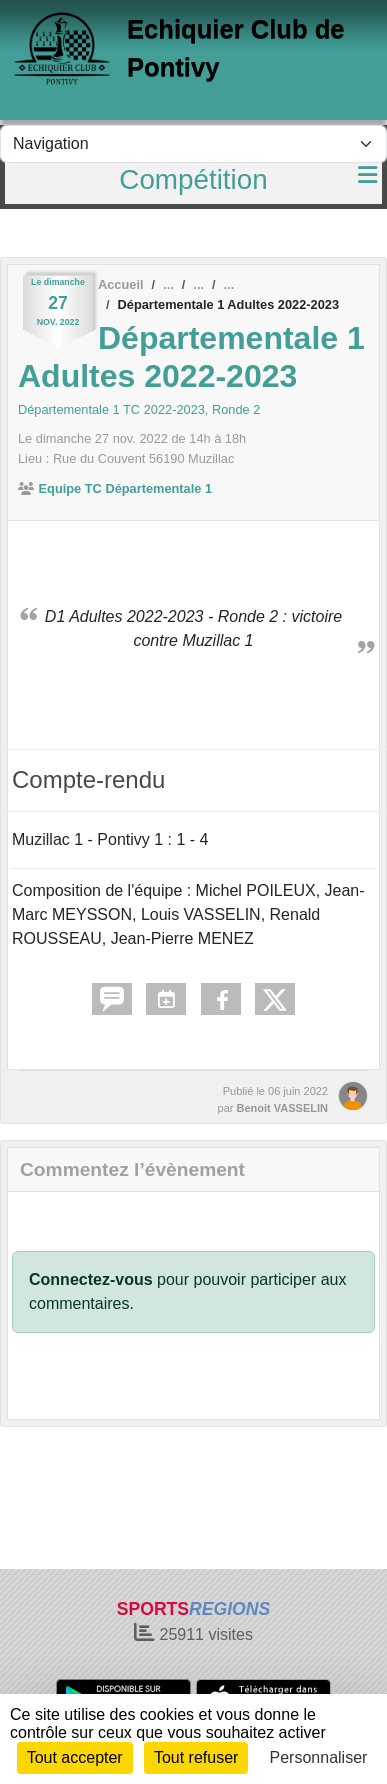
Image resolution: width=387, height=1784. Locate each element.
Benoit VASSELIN (282, 1108)
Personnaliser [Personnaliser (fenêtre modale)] (319, 1757)
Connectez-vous (91, 1279)
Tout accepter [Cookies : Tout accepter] (75, 1757)
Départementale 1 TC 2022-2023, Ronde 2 (139, 409)
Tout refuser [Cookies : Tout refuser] (196, 1757)
